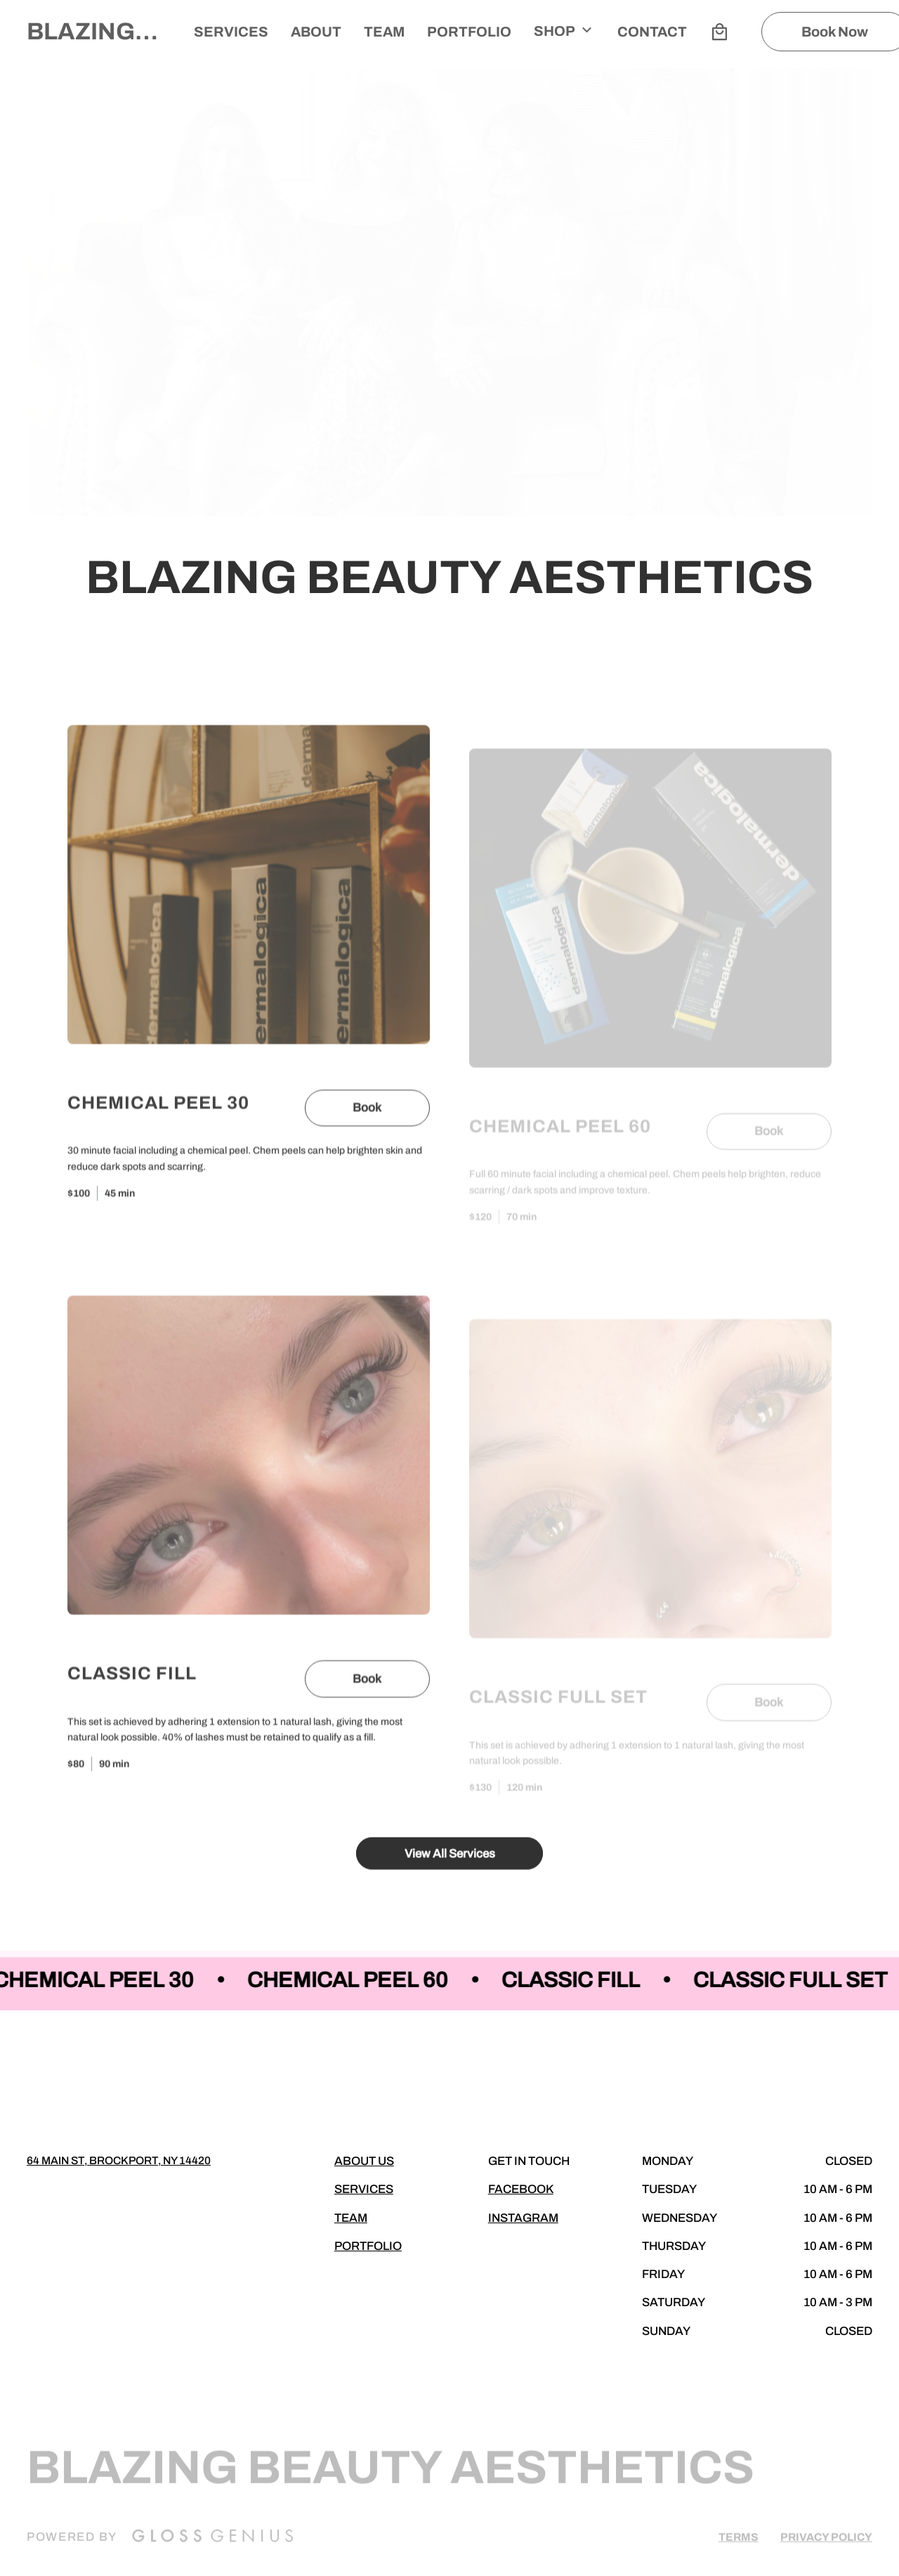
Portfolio (469, 31)
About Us (364, 2161)
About (316, 31)
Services (231, 31)
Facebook (520, 2189)
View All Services (450, 1863)
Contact (652, 31)
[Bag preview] (719, 31)
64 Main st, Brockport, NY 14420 (119, 2160)
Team (350, 2218)
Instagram (523, 2218)
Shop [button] (564, 30)
